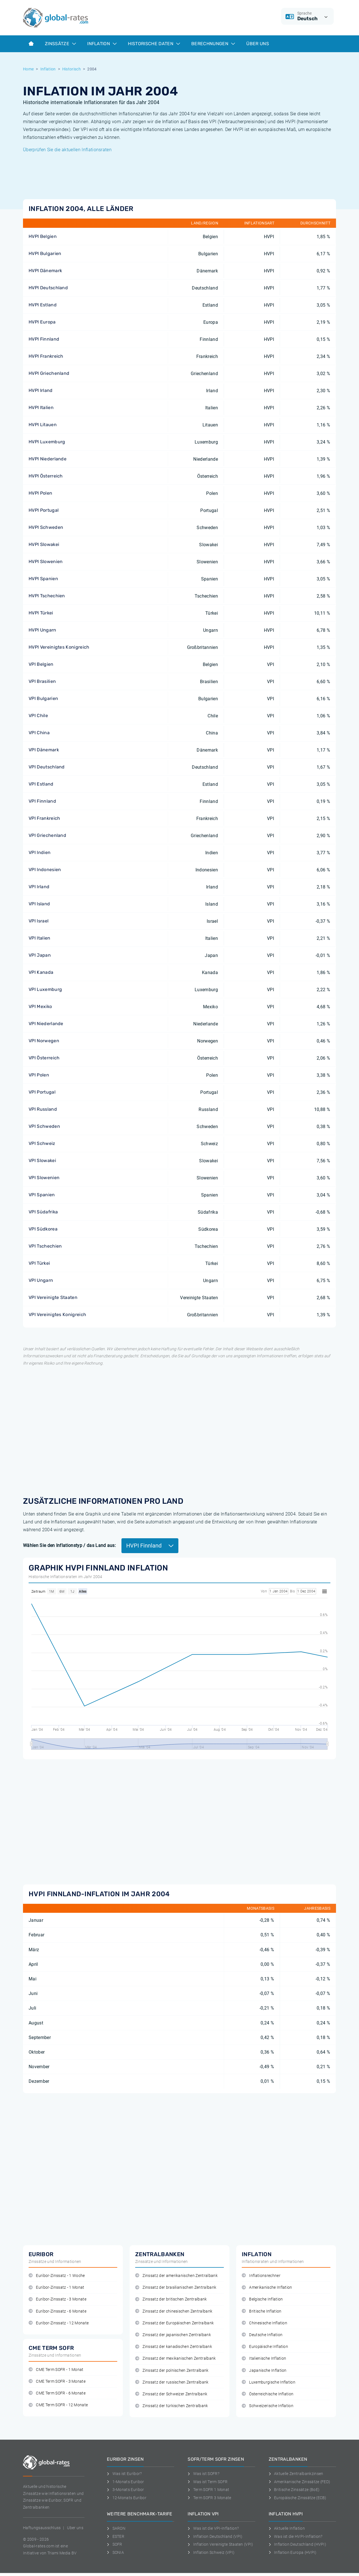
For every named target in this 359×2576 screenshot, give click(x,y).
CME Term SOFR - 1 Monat (56, 2369)
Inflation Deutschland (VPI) (215, 2536)
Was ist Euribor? (124, 2473)
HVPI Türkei (41, 613)
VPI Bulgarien (43, 698)
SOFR (114, 2544)
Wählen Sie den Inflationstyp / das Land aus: (69, 1545)
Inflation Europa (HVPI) (293, 2552)
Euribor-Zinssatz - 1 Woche (57, 2275)
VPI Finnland (42, 801)
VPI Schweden (44, 1126)
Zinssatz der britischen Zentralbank (171, 2299)
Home (28, 69)
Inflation (102, 43)
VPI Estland (41, 784)
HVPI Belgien (43, 236)
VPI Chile (38, 715)
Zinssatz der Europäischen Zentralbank (174, 2323)
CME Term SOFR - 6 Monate (57, 2393)
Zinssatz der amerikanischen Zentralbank (176, 2275)
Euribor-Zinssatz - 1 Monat (56, 2287)
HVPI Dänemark (45, 270)
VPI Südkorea (43, 1229)
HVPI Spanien (43, 578)
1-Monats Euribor (125, 2481)
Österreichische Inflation (267, 2394)
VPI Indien (39, 852)
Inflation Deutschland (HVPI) (297, 2544)
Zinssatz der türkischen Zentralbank (171, 2405)
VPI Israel (39, 921)
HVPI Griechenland (49, 373)
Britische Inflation (261, 2311)
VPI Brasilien (42, 681)
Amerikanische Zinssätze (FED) (299, 2481)
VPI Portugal (42, 1092)
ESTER (115, 2536)
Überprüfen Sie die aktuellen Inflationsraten (67, 149)
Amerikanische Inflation (267, 2287)
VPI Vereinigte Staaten (53, 1297)
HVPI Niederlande (47, 459)
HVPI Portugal (44, 510)
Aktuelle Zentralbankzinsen (296, 2473)
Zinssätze (60, 43)
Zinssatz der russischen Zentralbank (172, 2382)
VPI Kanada (41, 972)
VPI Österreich (44, 1057)
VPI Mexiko (40, 1006)
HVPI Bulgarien (45, 253)
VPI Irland (39, 886)
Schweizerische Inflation (267, 2405)
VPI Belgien (41, 664)
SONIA (115, 2552)
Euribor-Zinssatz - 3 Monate (57, 2299)
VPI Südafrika (43, 1211)
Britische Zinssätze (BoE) (294, 2489)
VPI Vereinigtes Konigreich (57, 1314)
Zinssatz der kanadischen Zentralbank (173, 2346)
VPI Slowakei (42, 1160)
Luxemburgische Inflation (268, 2382)
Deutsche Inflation (262, 2334)
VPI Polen (39, 1075)
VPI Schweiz (42, 1143)
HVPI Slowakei (44, 544)
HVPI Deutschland (48, 287)
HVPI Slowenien (46, 561)
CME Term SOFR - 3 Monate (57, 2381)
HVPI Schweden (46, 527)
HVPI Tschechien (47, 595)
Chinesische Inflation (264, 2323)
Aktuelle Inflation (287, 2528)
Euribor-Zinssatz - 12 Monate (59, 2323)
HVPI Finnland (44, 339)
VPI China (39, 732)
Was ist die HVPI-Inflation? (296, 2536)
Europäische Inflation (265, 2346)
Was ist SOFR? (203, 2473)
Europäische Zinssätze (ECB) (297, 2497)
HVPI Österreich (46, 476)
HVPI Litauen (43, 424)
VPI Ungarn (41, 1280)
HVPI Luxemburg (47, 441)
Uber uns (75, 2528)
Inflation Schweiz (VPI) (211, 2552)
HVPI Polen (40, 493)
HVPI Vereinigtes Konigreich (59, 647)
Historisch (71, 69)
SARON (116, 2528)
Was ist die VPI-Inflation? (213, 2528)
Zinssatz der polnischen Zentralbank (172, 2370)
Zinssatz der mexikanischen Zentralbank (175, 2358)
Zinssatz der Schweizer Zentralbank (171, 2394)
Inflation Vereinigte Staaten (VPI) (220, 2544)
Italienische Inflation (264, 2358)
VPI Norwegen (44, 1040)
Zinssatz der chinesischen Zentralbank (173, 2311)
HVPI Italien (41, 407)
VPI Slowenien (44, 1177)
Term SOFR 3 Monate (209, 2497)
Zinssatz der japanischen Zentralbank (173, 2334)
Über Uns (257, 43)
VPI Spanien (42, 1194)
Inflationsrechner (261, 2275)
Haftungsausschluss (42, 2528)
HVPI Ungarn (42, 630)
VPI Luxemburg (45, 989)
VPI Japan (40, 955)
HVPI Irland (41, 390)
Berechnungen (213, 43)
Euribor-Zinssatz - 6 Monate (57, 2311)
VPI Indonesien (45, 869)
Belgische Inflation (262, 2299)
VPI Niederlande (46, 1023)
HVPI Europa (42, 322)
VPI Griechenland (47, 835)
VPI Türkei (39, 1263)
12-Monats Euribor (126, 2497)
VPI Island (39, 903)
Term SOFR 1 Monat (208, 2489)
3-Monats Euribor (125, 2489)
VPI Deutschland (47, 767)
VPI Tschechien (45, 1246)
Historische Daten (154, 43)
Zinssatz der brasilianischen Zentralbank (175, 2287)
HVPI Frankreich (46, 356)
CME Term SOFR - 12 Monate (58, 2405)
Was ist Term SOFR (207, 2481)
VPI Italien (39, 938)
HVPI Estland (43, 304)
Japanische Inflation (264, 2370)
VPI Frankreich (44, 818)
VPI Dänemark (44, 749)
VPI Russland (43, 1109)
